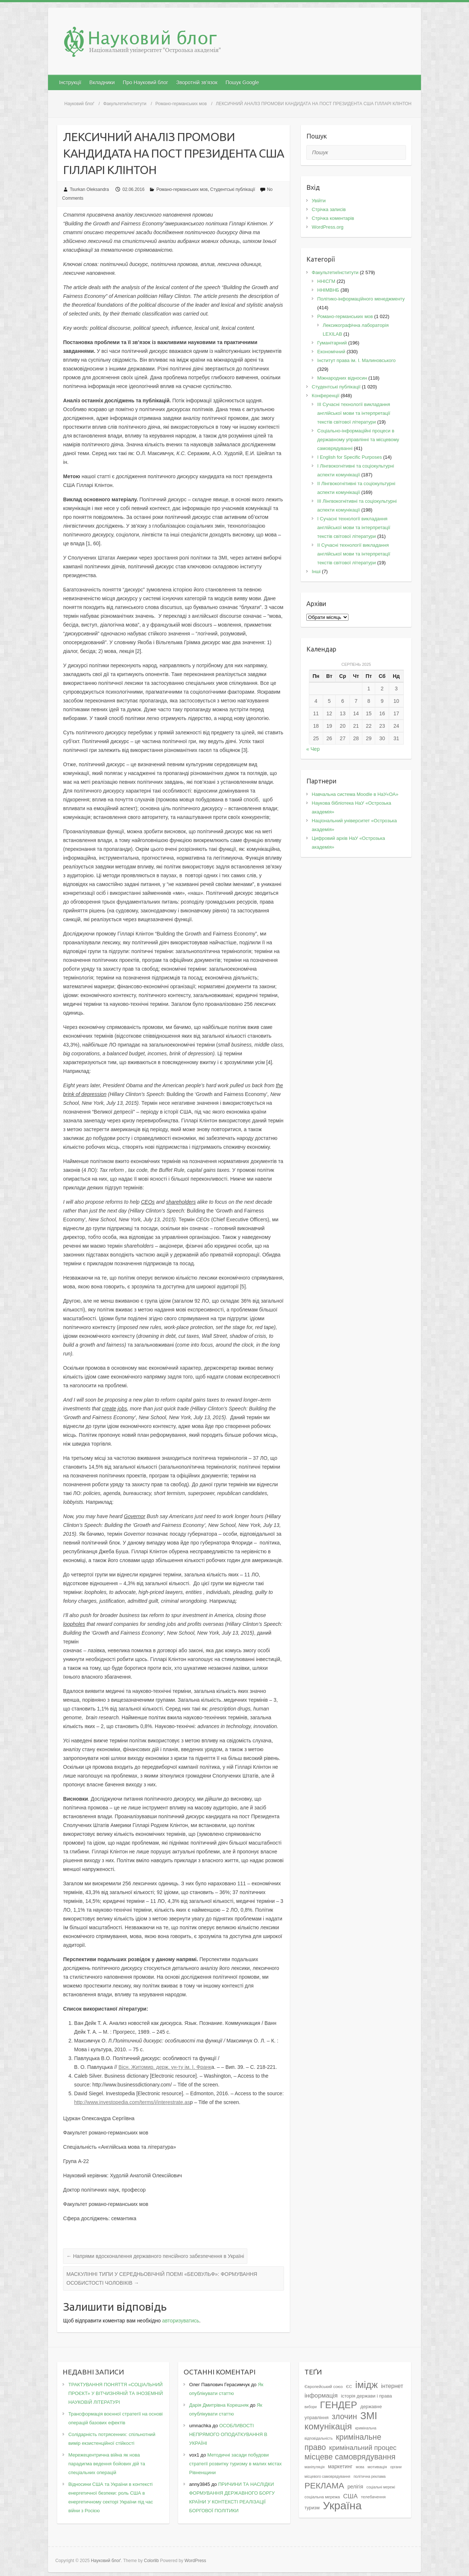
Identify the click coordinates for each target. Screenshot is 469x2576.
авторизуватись (180, 2321)
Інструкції (70, 82)
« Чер (313, 749)
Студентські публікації (232, 189)
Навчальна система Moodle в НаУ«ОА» (355, 794)
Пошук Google (242, 82)
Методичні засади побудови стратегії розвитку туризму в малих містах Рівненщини (235, 2463)
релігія (355, 2487)
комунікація (328, 2426)
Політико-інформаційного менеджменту (361, 299)
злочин (344, 2416)
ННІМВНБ (328, 290)
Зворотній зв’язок (196, 82)
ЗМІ (368, 2415)
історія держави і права (366, 2396)
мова (360, 2467)
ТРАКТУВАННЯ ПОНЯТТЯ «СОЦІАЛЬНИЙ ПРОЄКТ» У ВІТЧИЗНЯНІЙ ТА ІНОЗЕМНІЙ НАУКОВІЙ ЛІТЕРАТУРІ (115, 2393)
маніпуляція (314, 2467)
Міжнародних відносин (342, 378)
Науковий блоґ (79, 103)
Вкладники (102, 82)
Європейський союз (323, 2386)
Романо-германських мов (181, 103)
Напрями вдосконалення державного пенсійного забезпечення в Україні (155, 2256)
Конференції (326, 395)
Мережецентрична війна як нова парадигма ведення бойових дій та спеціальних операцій (106, 2463)
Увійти (319, 200)
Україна (342, 2505)
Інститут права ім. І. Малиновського (356, 360)
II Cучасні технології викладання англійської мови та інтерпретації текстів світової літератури (353, 553)
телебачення (373, 2497)
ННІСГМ (326, 281)
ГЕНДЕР (338, 2405)
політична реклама (370, 2476)
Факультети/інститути (125, 103)
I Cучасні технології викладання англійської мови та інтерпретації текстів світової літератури (353, 527)
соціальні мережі (380, 2487)
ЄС (349, 2386)
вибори (310, 2407)
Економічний (331, 351)
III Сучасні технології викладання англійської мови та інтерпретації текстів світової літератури (353, 413)
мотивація (377, 2467)
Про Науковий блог (145, 82)
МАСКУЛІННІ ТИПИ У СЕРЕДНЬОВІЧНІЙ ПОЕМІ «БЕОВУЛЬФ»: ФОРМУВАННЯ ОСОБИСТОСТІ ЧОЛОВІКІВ (161, 2278)
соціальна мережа (322, 2497)
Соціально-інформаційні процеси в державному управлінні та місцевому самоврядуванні (358, 439)
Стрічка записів (329, 209)
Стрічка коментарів (333, 218)
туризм (312, 2507)
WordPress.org (327, 227)
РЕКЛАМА (324, 2485)
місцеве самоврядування (349, 2457)
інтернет (392, 2386)
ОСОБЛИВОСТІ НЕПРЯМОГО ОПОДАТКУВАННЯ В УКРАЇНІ (228, 2434)
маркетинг (340, 2466)
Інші (316, 571)
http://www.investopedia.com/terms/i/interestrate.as (132, 2102)
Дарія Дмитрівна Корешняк (218, 2405)
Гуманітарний (332, 343)
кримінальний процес (362, 2447)
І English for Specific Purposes (349, 457)
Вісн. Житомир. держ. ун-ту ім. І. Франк (164, 2067)
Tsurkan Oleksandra (89, 189)
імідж (366, 2385)
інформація (321, 2395)
